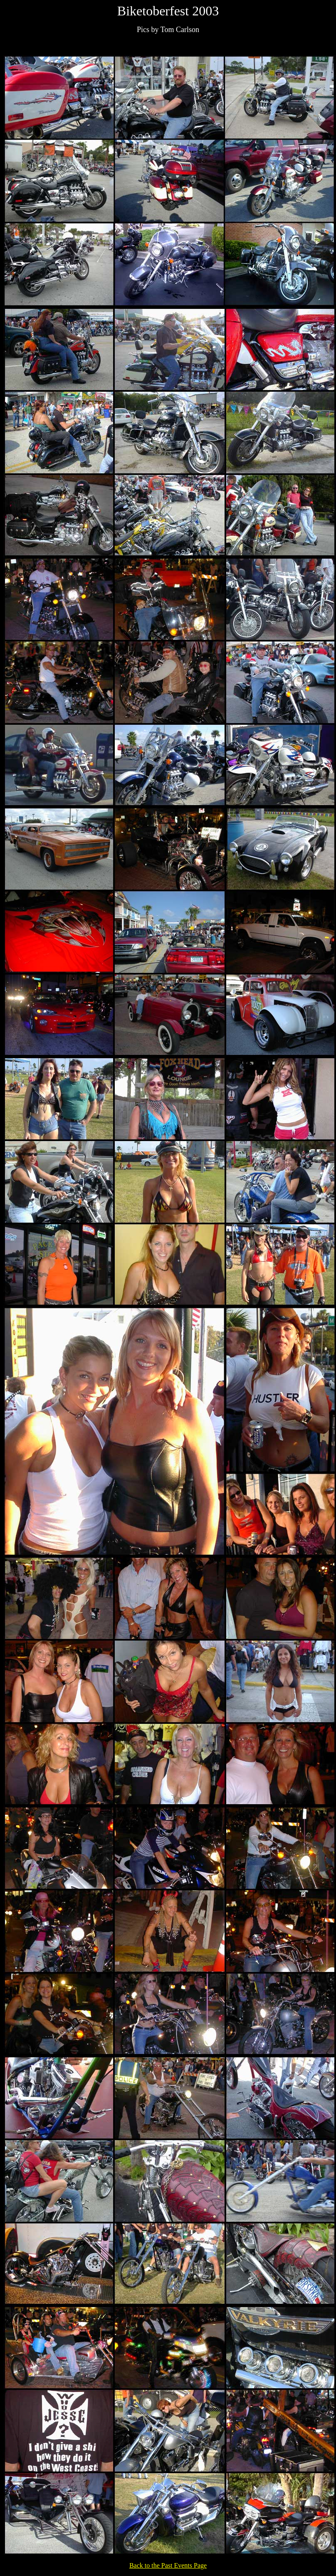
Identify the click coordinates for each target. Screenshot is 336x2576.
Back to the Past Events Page (168, 2565)
